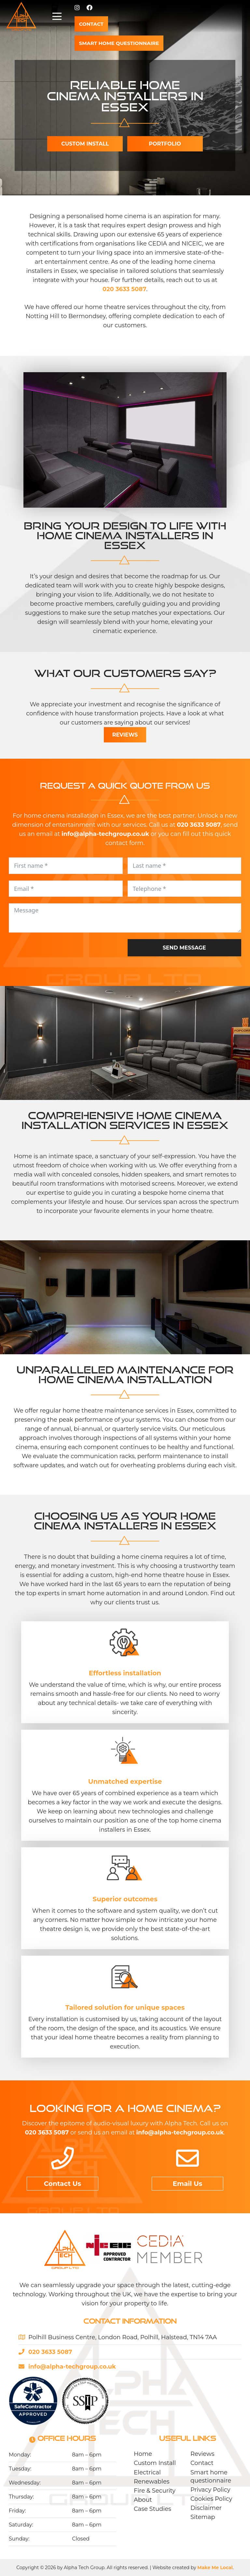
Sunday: (19, 2539)
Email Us (187, 2184)
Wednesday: (25, 2483)
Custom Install (155, 2463)
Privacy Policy (210, 2489)
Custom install (85, 144)
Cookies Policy (211, 2498)
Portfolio (165, 144)
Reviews (125, 735)
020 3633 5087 (124, 289)
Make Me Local (215, 2567)
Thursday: (21, 2497)
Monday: (20, 2455)
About (143, 2499)
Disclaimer (206, 2508)
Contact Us (62, 2184)
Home (143, 2453)
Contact (202, 2463)
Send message (184, 948)
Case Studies (152, 2509)
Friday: (17, 2511)
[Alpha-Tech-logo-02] (21, 16)
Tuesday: (20, 2469)
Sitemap (202, 2517)
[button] (239, 16)
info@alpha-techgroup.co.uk (180, 2132)
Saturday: (21, 2525)
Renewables (152, 2481)
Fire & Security (154, 2490)
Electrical (147, 2472)
